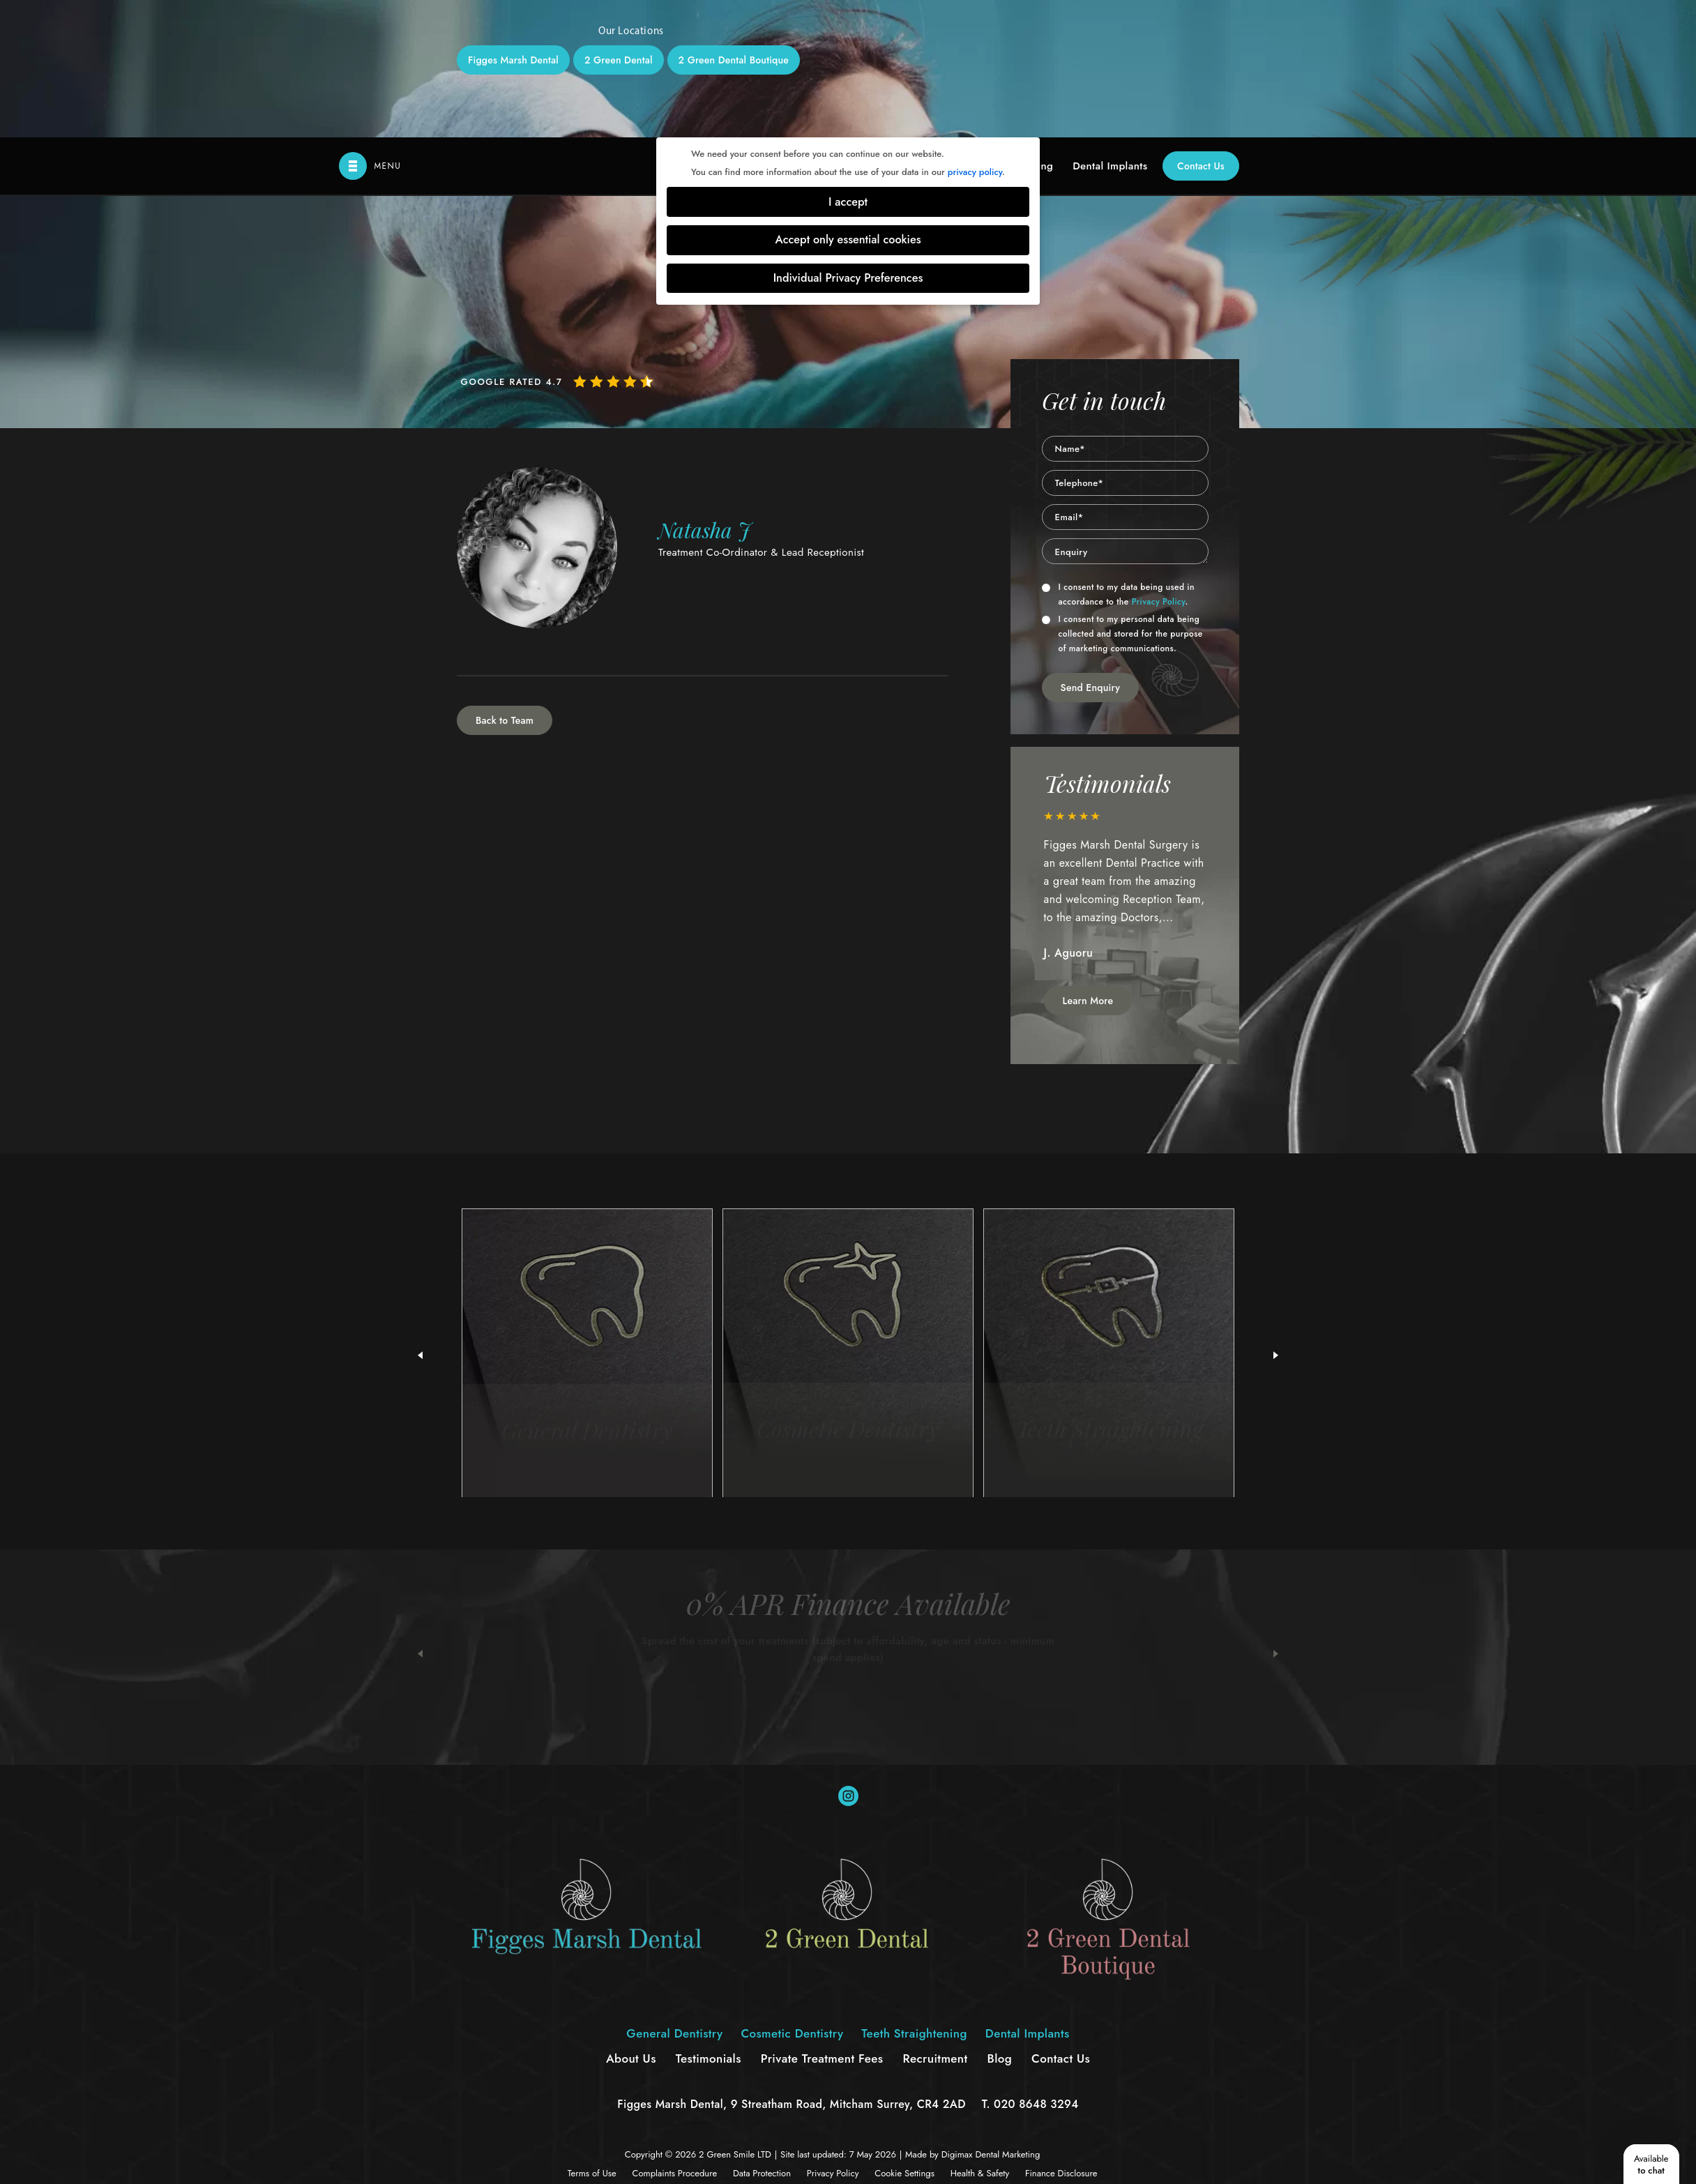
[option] (1125, 756)
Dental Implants (1110, 28)
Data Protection (762, 2035)
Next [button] (1275, 1516)
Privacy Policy (1159, 464)
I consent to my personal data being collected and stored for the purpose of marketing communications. (1122, 496)
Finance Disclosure (1061, 2035)
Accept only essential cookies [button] (848, 102)
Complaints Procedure (675, 2035)
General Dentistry (674, 1896)
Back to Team (504, 583)
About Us (631, 1921)
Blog (1000, 1921)
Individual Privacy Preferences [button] (848, 140)
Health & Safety (980, 2035)
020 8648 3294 (1036, 1967)
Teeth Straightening (914, 1896)
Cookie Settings (904, 2035)
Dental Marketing (1007, 2017)
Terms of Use (592, 2035)
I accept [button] (848, 64)
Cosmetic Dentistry (792, 1896)
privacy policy (975, 34)
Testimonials (708, 1921)
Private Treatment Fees (822, 1921)
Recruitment (934, 1921)
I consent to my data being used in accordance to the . (1118, 457)
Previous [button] (420, 1516)
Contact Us (1201, 29)
